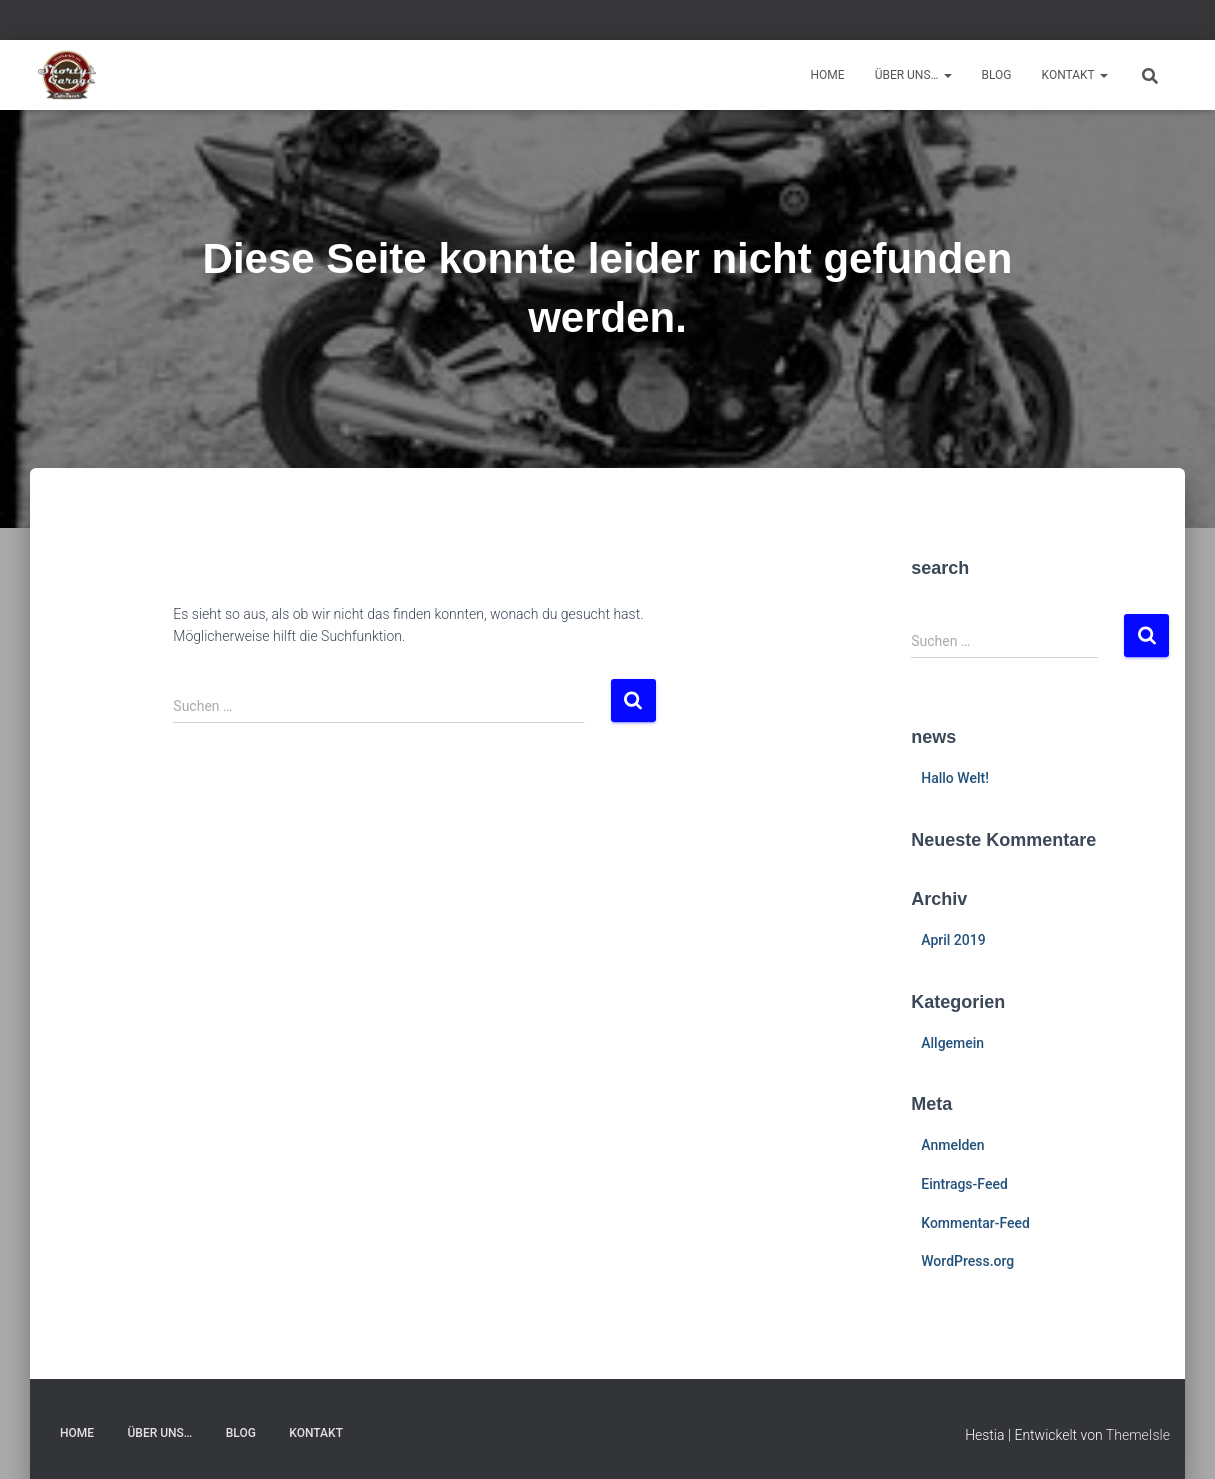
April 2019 (953, 940)
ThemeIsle (1138, 1435)
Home (828, 75)
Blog (997, 75)
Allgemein (952, 1043)
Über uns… (913, 75)
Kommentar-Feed (975, 1223)
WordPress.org (967, 1261)
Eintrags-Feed (964, 1184)
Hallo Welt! (955, 778)
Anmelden (952, 1145)
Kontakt (1075, 75)
